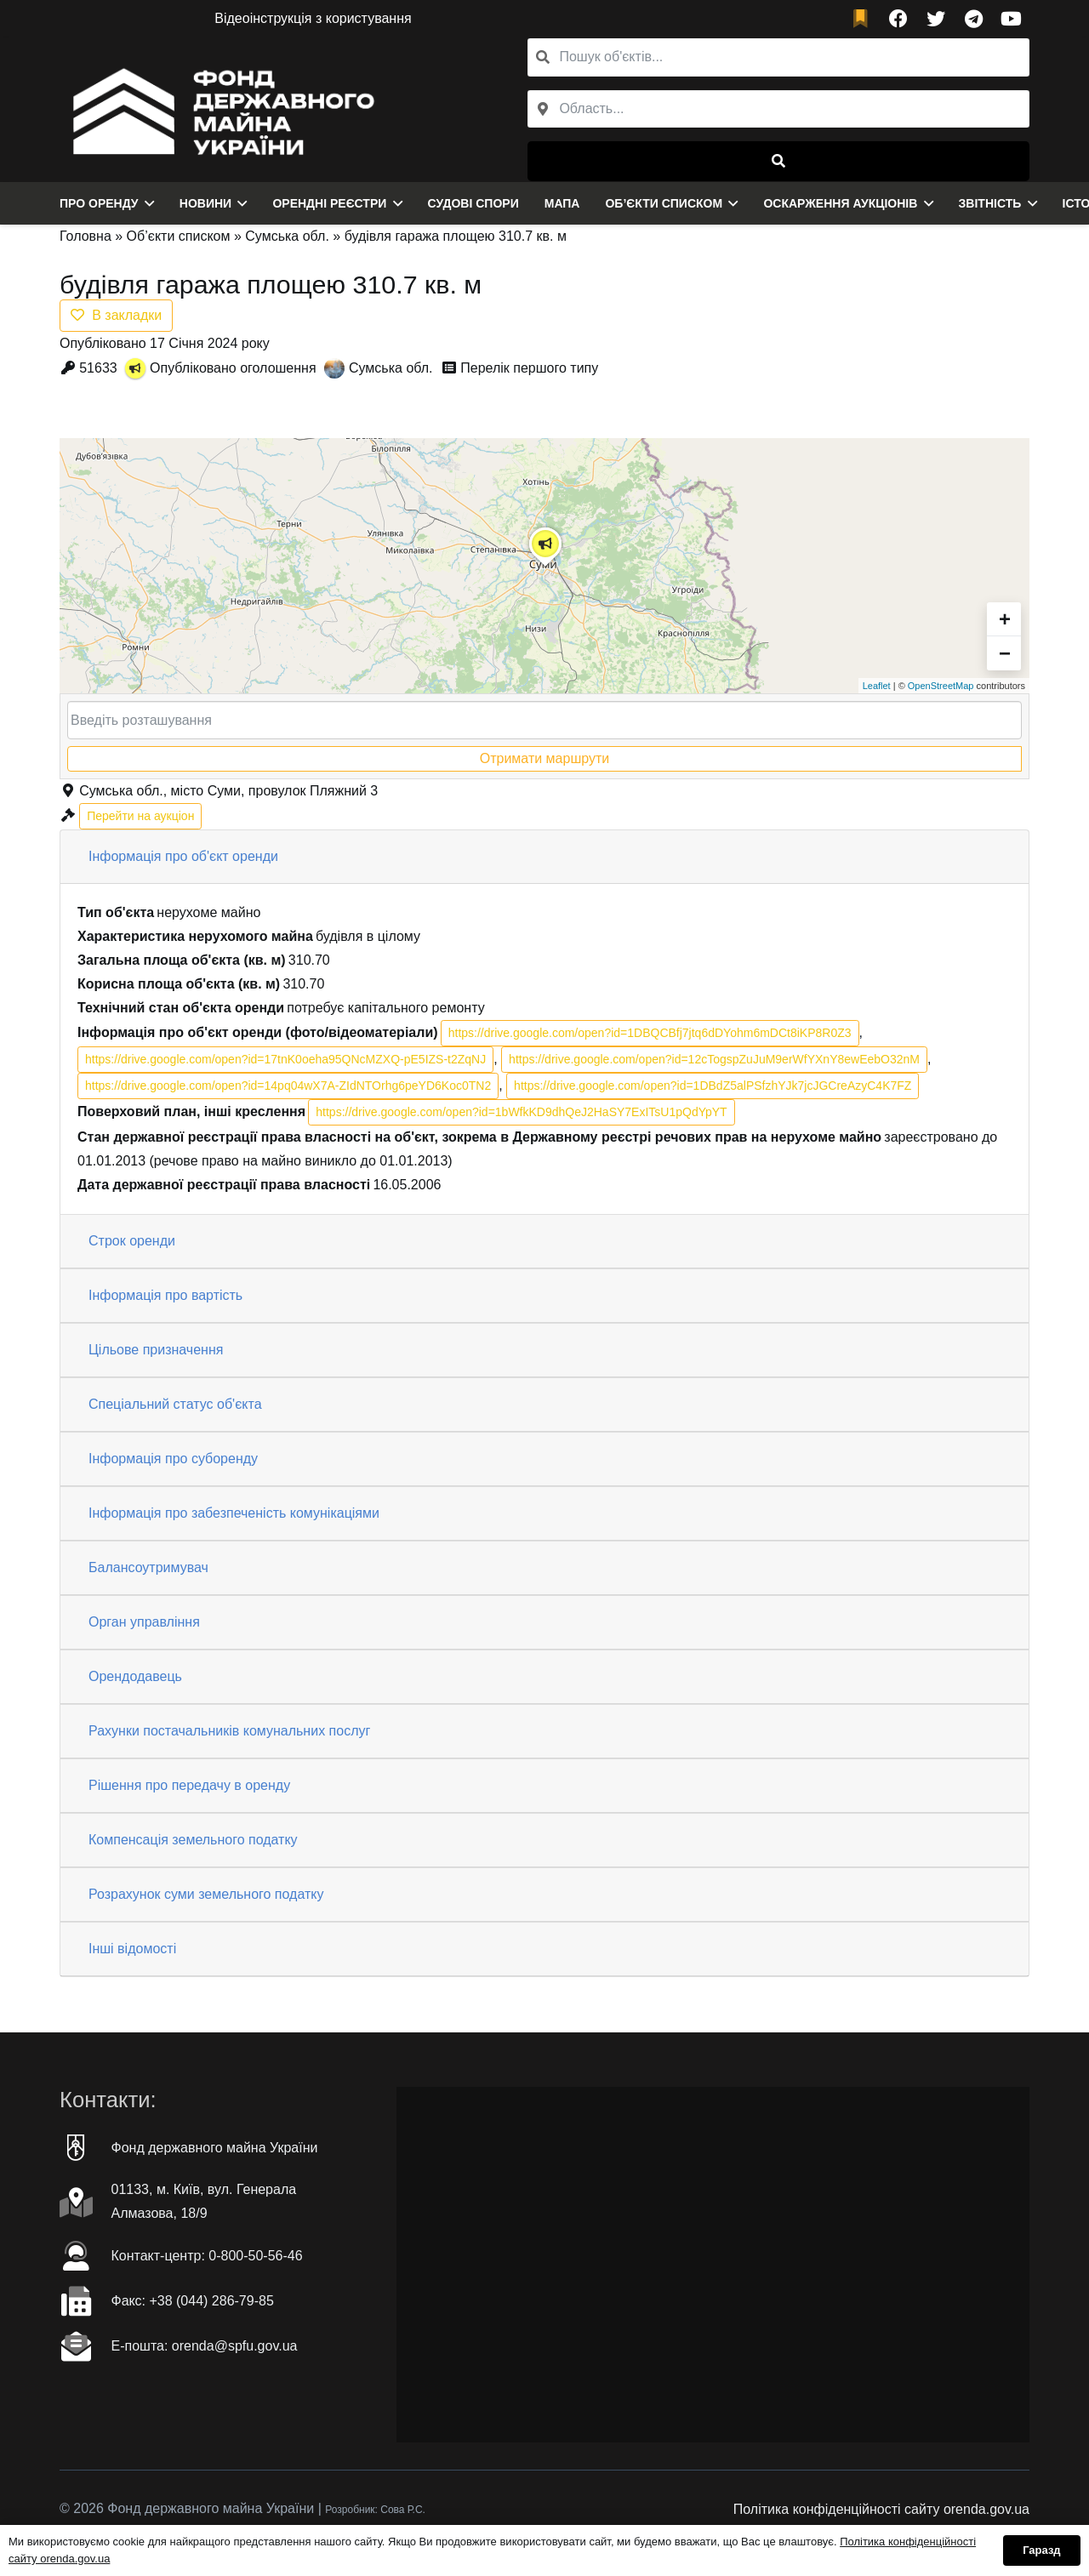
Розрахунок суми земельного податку (205, 1894)
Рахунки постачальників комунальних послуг (229, 1731)
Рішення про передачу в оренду (189, 1785)
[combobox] (778, 109)
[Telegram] (973, 18)
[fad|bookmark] (864, 19)
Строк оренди (131, 1241)
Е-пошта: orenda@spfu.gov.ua (204, 2346)
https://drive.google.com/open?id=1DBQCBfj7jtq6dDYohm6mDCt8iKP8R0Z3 (650, 1033)
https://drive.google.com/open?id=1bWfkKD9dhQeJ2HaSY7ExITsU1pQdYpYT (521, 1112)
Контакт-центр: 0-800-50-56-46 (207, 2255)
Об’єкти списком (179, 236)
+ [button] (1005, 618)
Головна (85, 236)
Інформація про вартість (165, 1295)
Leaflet (877, 686)
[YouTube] (1010, 18)
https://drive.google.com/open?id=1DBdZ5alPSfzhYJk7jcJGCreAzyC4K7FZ (712, 1085)
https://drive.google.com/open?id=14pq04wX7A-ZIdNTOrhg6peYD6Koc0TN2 (288, 1085)
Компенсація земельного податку (193, 1839)
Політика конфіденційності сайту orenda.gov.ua (881, 2509)
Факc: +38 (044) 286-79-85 (192, 2301)
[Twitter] (936, 18)
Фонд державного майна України (214, 2147)
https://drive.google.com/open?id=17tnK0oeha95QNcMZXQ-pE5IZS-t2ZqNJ (285, 1059)
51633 (98, 368)
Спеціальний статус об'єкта (175, 1404)
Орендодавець (135, 1676)
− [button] (1005, 652)
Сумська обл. (287, 236)
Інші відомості (132, 1948)
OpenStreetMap (941, 686)
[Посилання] (219, 110)
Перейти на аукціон (140, 816)
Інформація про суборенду (173, 1458)
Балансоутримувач (148, 1567)
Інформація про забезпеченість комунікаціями (233, 1513)
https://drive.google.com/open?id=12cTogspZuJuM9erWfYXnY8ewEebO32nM (714, 1059)
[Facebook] (898, 18)
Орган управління (144, 1622)
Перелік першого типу (529, 368)
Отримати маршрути (544, 758)
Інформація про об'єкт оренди (183, 856)
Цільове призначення (155, 1349)
